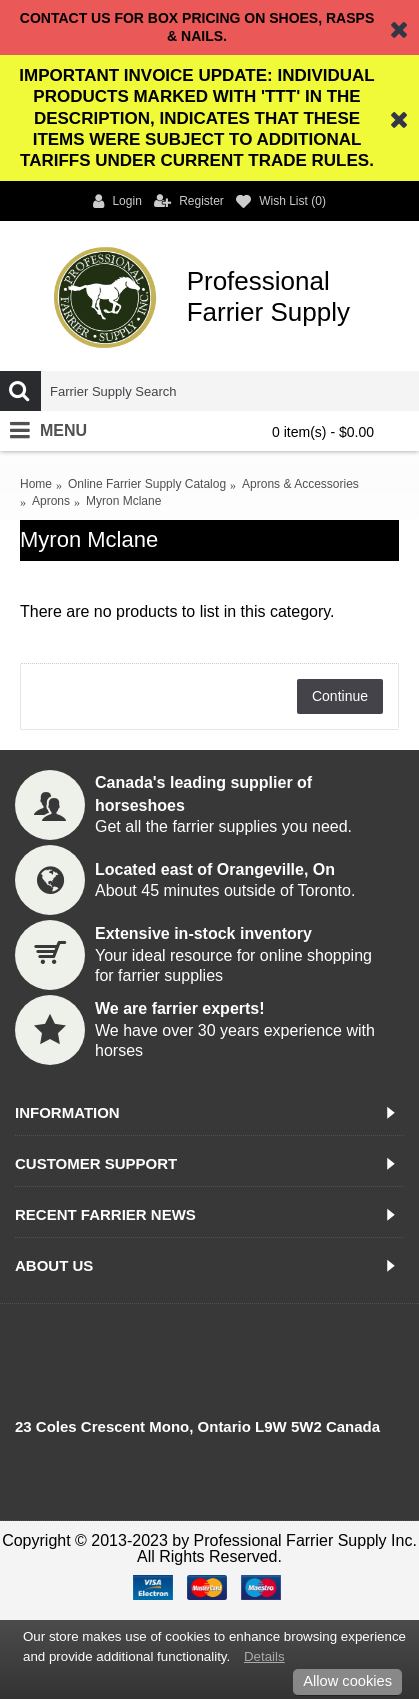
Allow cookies (347, 1681)
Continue (340, 696)
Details (264, 1656)
